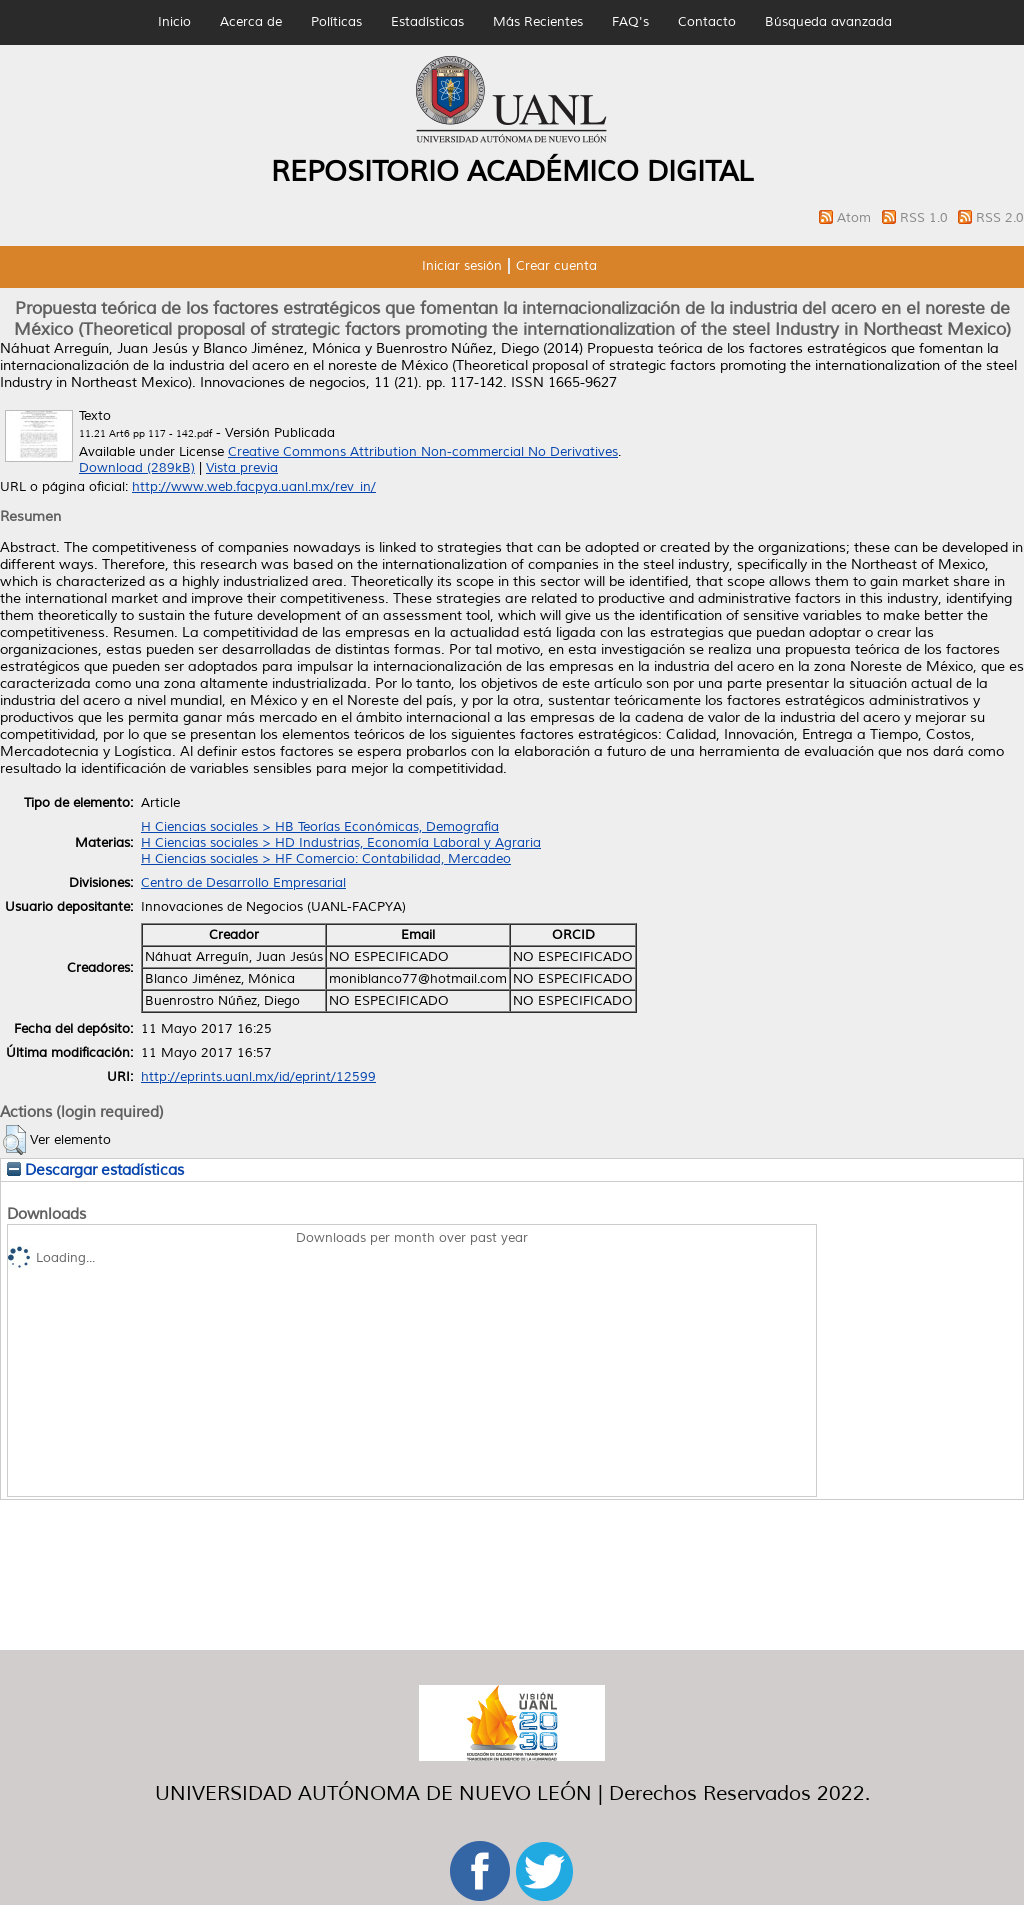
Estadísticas (427, 22)
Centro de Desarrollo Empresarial (243, 883)
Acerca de (251, 22)
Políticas (336, 22)
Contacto (707, 22)
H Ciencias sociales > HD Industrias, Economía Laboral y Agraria (341, 843)
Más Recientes (538, 22)
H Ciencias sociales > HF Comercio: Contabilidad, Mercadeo (326, 859)
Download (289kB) (137, 468)
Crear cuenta (556, 266)
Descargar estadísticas (95, 1170)
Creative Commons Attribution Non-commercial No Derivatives (423, 452)
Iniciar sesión (462, 266)
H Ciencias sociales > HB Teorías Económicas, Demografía (320, 827)
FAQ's (630, 22)
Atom (856, 218)
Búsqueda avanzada (828, 22)
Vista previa (242, 468)
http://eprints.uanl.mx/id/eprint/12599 (258, 1077)
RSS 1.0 (926, 218)
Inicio (174, 22)
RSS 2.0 (1000, 218)
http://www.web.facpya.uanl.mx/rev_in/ (254, 487)
